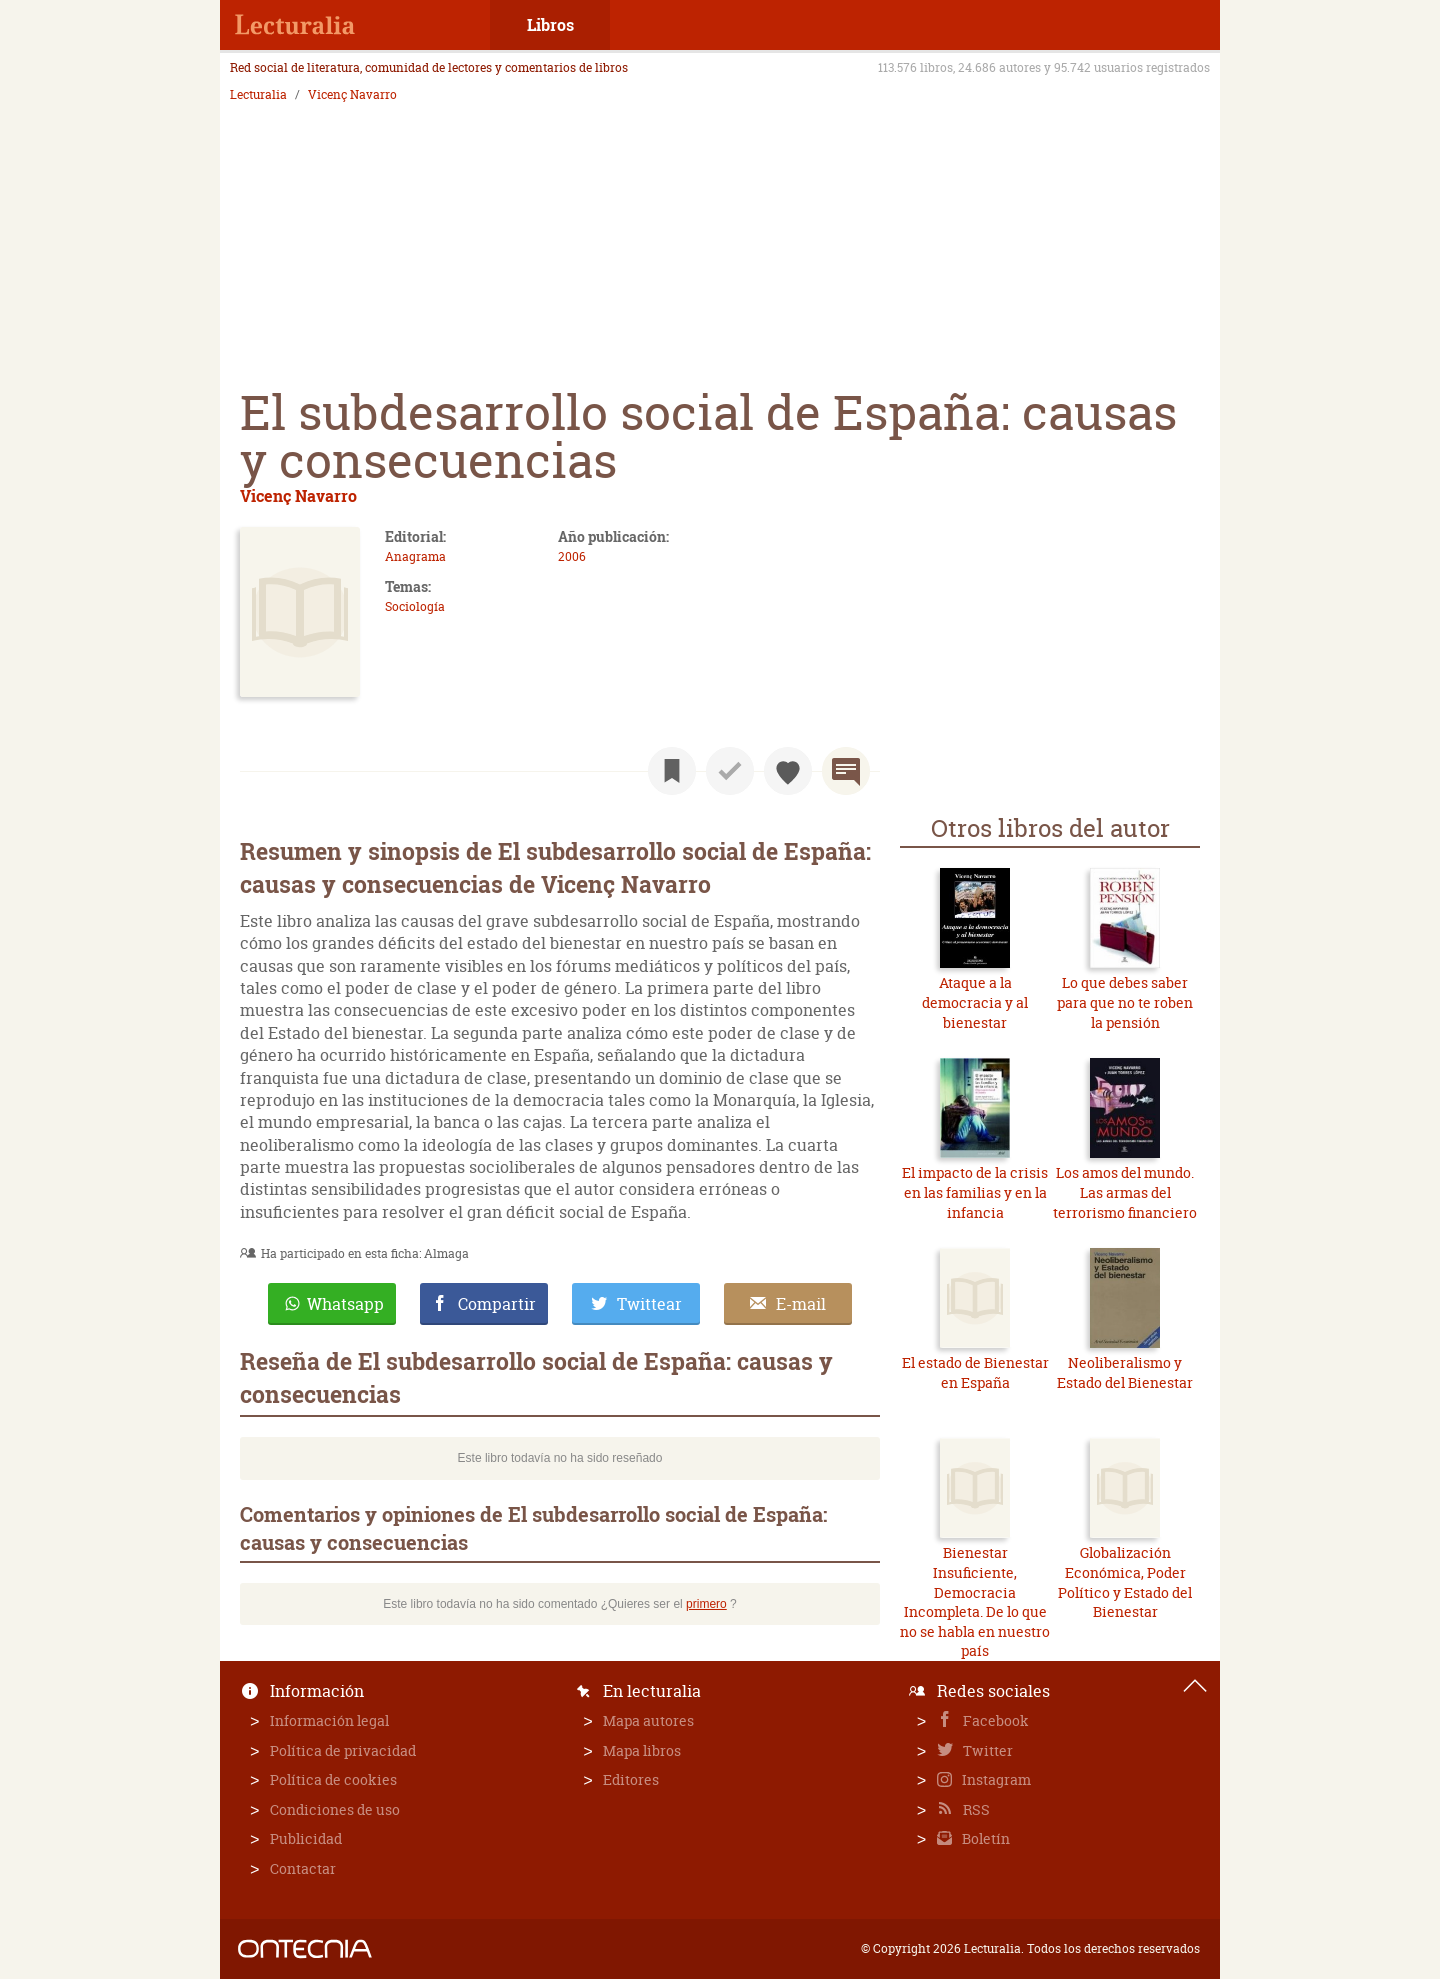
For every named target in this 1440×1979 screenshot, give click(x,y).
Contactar (303, 1868)
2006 (572, 556)
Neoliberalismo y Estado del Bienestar (1125, 1372)
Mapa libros (642, 1750)
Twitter (986, 1750)
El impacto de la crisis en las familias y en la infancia (975, 1192)
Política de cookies (333, 1779)
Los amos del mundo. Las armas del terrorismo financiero (1125, 1192)
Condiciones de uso (335, 1809)
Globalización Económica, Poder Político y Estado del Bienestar (1125, 1582)
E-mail (801, 1304)
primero (706, 1604)
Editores (631, 1779)
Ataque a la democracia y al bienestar (975, 1002)
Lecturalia (258, 95)
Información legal (329, 1720)
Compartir (497, 1304)
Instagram (995, 1779)
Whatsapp (345, 1304)
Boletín (984, 1838)
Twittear (649, 1304)
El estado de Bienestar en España (975, 1372)
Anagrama (415, 556)
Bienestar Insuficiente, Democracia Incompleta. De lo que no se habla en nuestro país (975, 1601)
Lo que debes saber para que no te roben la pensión (1125, 1002)
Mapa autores (648, 1720)
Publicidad (306, 1838)
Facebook (994, 1720)
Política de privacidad (343, 1750)
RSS (975, 1809)
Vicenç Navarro (352, 95)
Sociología (415, 606)
